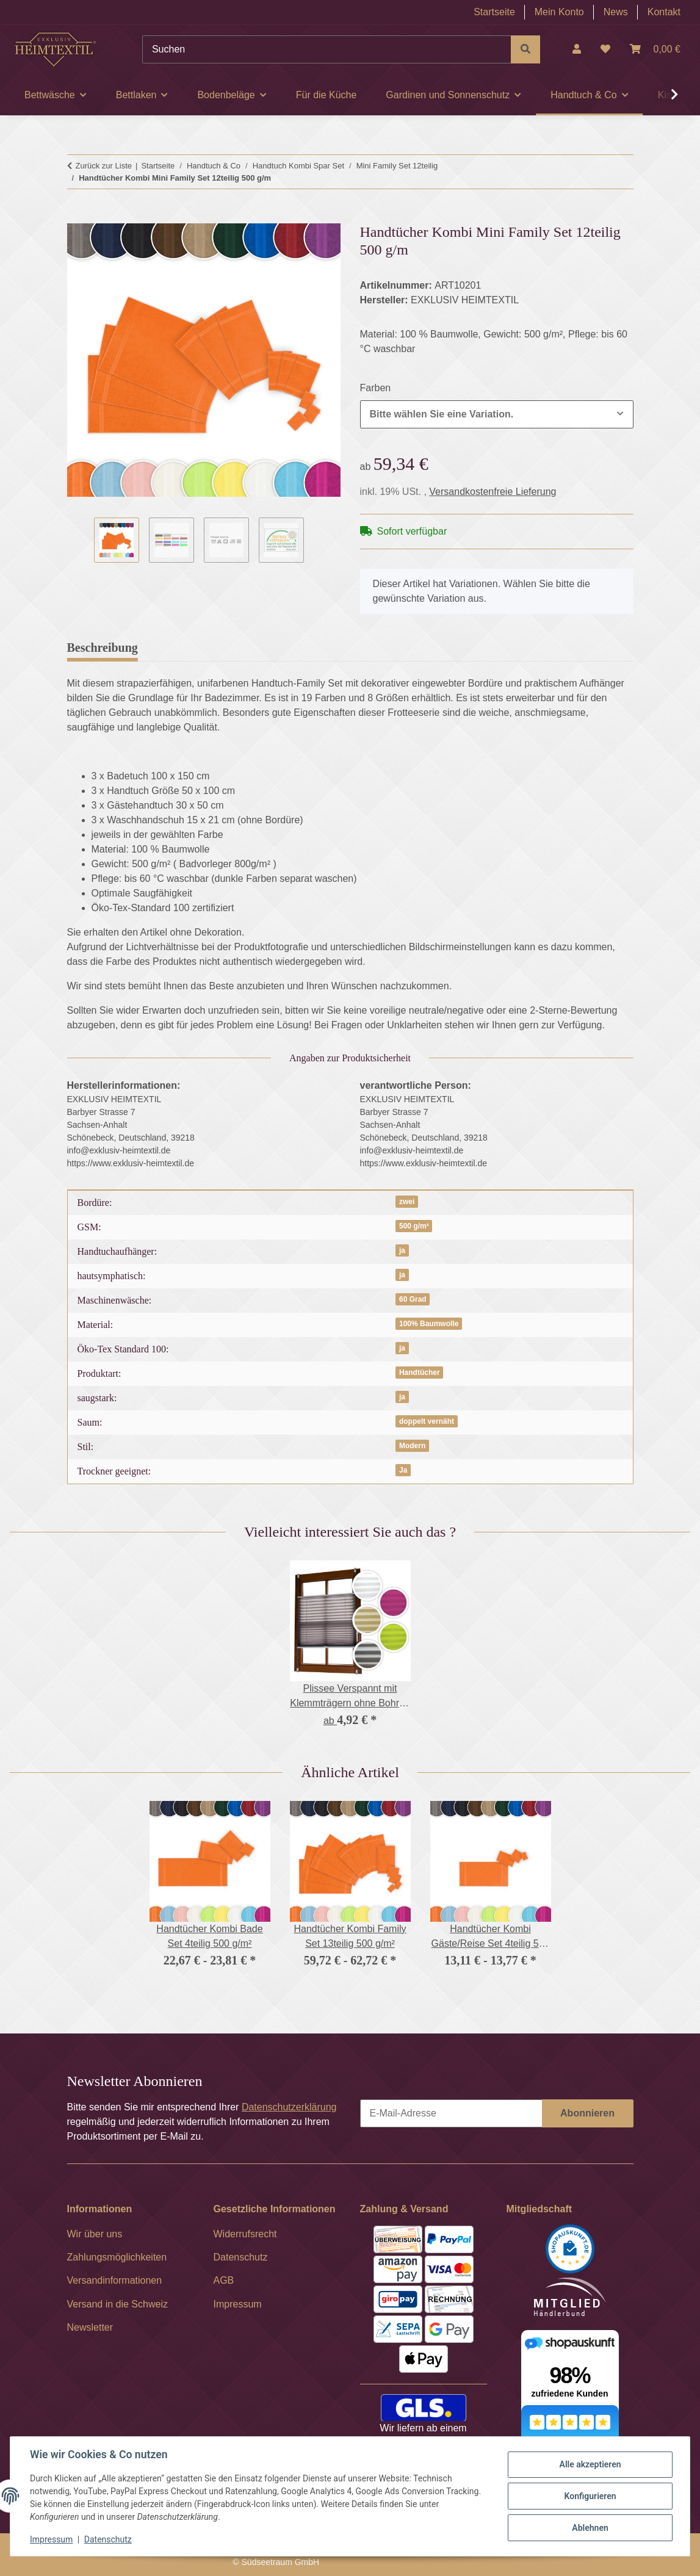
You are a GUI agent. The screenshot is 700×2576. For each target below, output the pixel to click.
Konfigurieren (590, 2496)
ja (402, 1250)
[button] (577, 49)
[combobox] (496, 414)
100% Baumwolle (428, 1323)
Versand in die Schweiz (117, 2304)
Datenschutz (108, 2539)
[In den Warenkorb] (77, 216)
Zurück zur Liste (104, 165)
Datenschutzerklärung (289, 2107)
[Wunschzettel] (605, 49)
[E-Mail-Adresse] (451, 2113)
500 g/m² (414, 1226)
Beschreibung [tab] (102, 647)
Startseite (494, 12)
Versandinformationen (114, 2280)
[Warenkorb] (655, 49)
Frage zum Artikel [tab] (294, 647)
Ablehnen (590, 2528)
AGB (224, 2280)
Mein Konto (559, 12)
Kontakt (664, 12)
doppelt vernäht (426, 1421)
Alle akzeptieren (590, 2464)
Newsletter (90, 2327)
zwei (406, 1201)
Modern (412, 1445)
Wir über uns (95, 2234)
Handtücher (419, 1372)
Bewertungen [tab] (191, 647)
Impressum (51, 2539)
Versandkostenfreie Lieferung (492, 491)
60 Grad (413, 1299)
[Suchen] (326, 49)
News (616, 12)
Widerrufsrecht (245, 2234)
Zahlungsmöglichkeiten (117, 2257)
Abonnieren (587, 2113)
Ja (403, 1470)
